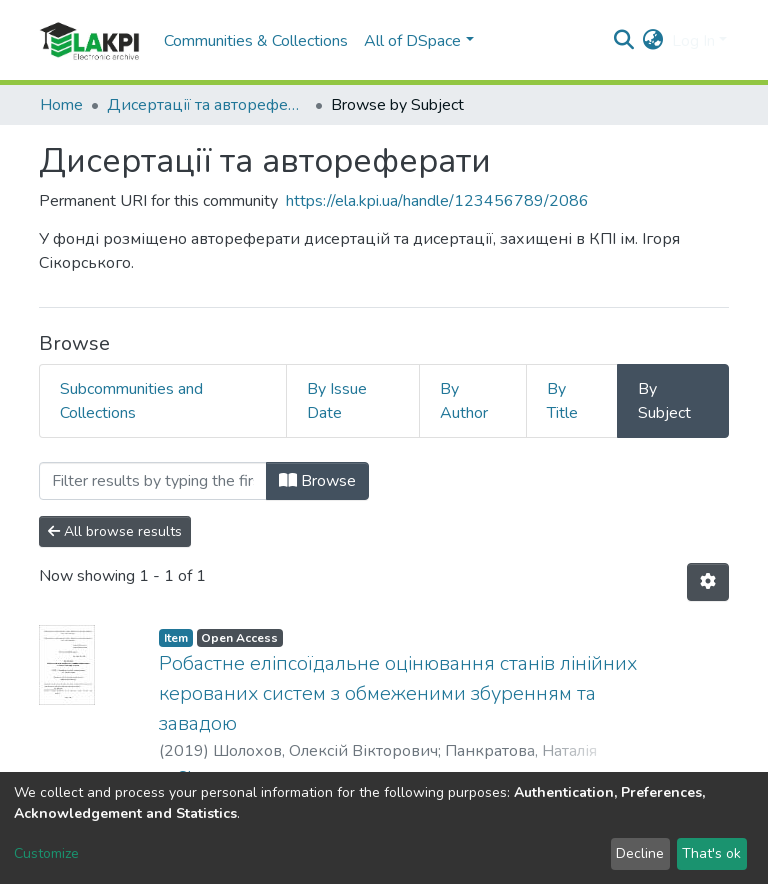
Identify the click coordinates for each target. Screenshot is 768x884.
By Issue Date (337, 401)
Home (61, 105)
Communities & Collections (256, 41)
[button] (653, 41)
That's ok (711, 853)
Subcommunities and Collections (131, 401)
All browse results (115, 531)
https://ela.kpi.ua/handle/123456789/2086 (437, 201)
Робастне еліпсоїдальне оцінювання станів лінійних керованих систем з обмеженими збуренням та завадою (398, 693)
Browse (317, 481)
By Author (464, 401)
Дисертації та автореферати (207, 105)
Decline (640, 853)
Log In (693, 41)
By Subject (664, 401)
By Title (562, 401)
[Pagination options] (708, 582)
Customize (46, 853)
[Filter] (153, 481)
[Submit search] (624, 41)
